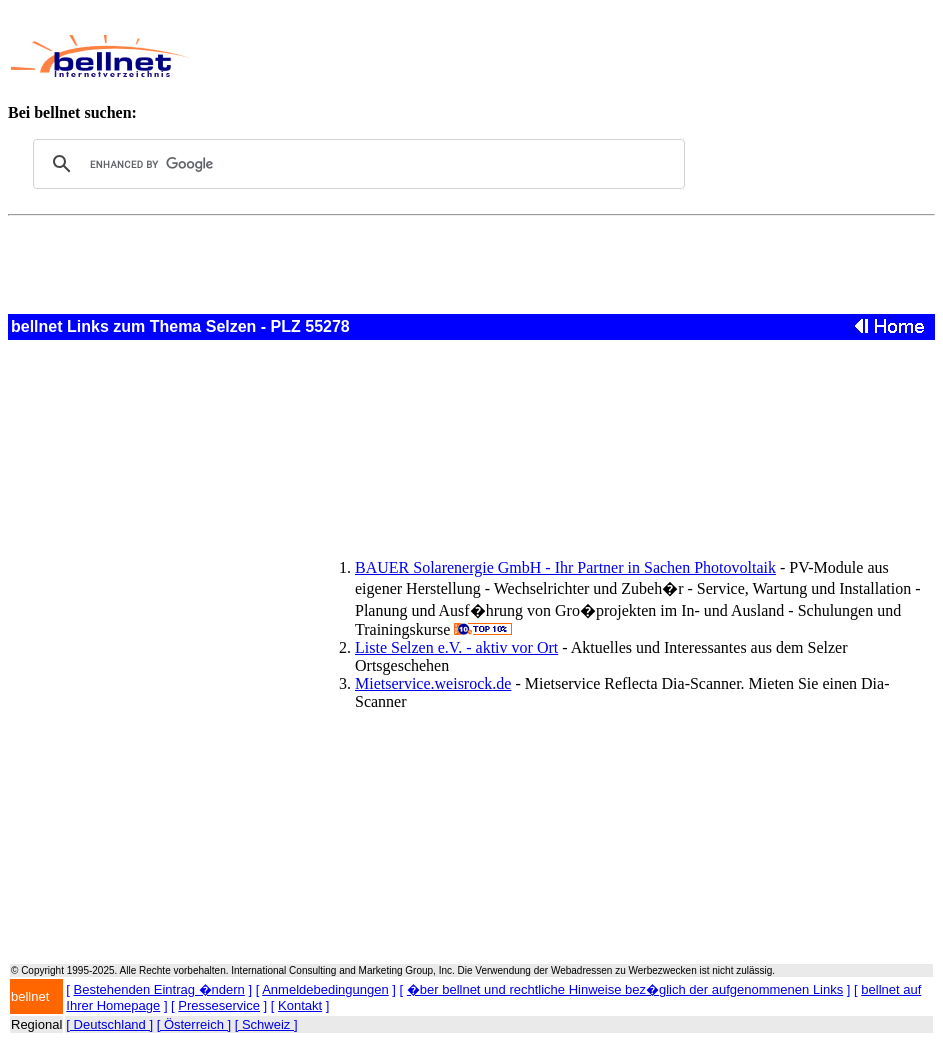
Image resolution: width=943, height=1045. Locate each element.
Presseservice (219, 1005)
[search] (356, 164)
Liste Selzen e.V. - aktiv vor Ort (456, 647)
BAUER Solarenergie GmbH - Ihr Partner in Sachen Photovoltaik (565, 567)
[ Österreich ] (194, 1024)
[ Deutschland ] (109, 1024)
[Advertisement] (560, 56)
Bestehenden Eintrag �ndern (159, 989)
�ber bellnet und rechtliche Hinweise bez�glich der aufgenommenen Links (625, 989)
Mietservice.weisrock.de (433, 683)
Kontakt (300, 1005)
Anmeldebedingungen (325, 989)
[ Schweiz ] (266, 1024)
